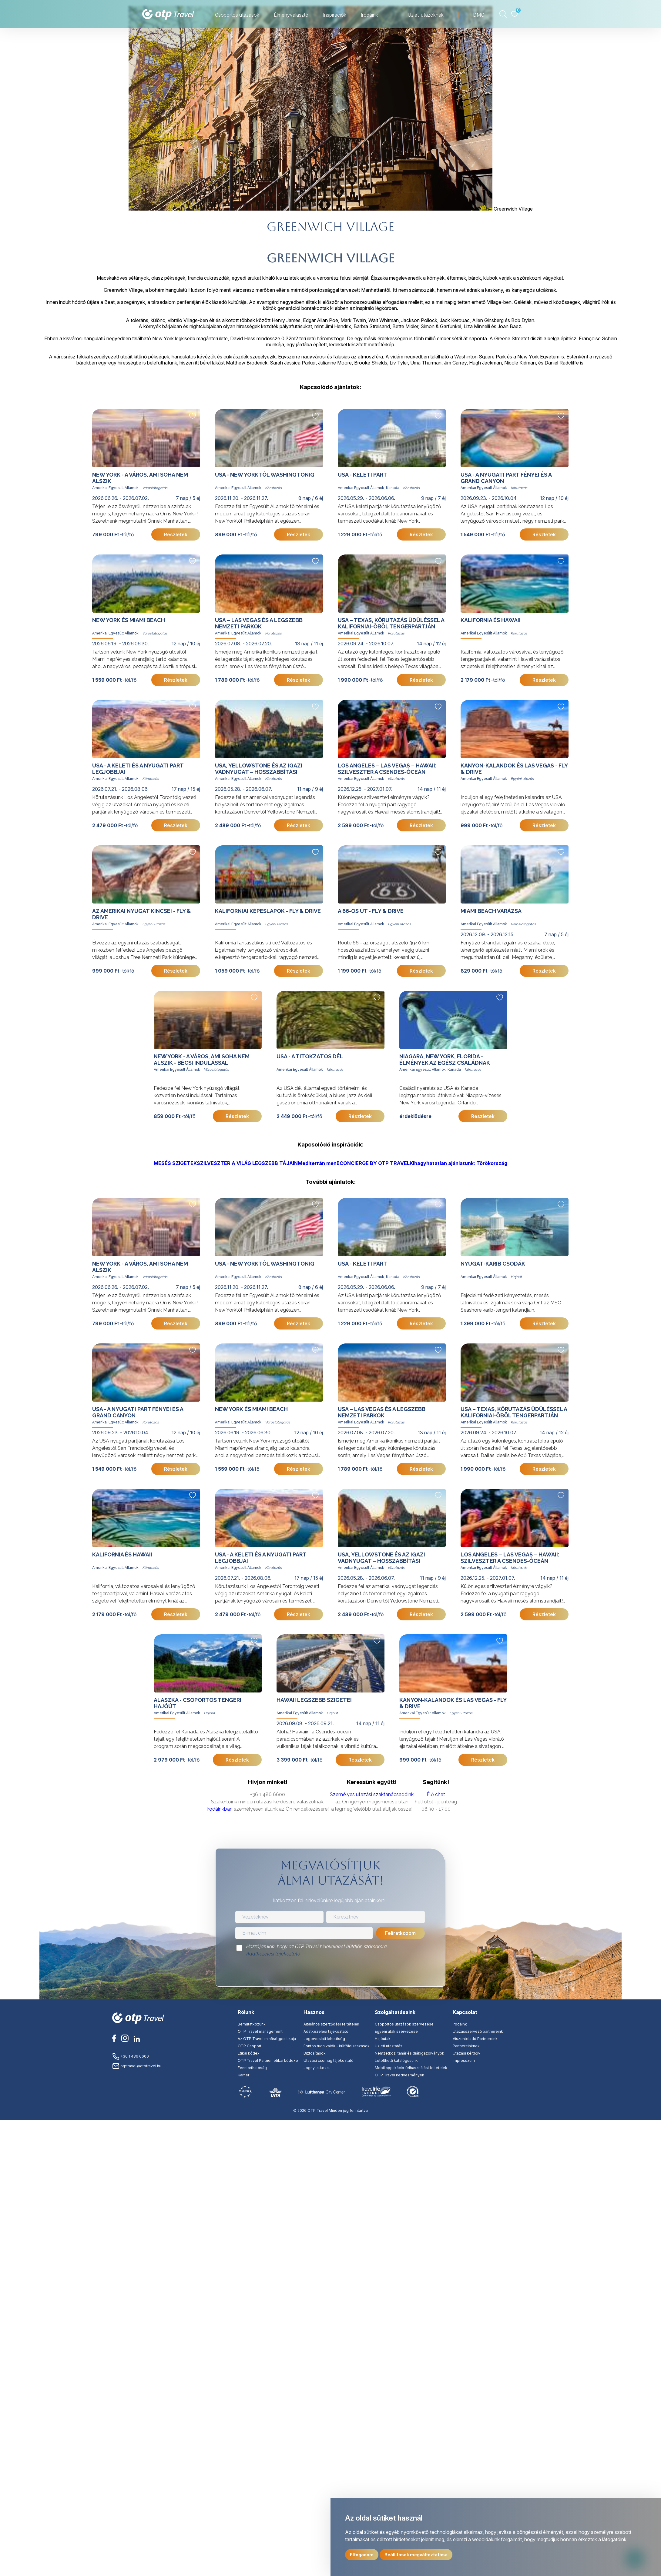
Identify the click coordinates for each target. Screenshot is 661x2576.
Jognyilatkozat (317, 2067)
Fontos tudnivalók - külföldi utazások (337, 2046)
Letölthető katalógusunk (396, 2060)
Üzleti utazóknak (426, 15)
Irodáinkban (219, 1809)
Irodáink (369, 15)
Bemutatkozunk (252, 2024)
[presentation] (330, 1973)
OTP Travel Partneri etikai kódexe (268, 2060)
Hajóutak (383, 2038)
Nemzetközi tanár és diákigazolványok (409, 2053)
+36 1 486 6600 (130, 2056)
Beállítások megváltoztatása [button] (416, 2554)
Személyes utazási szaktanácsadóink (372, 1794)
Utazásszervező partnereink (478, 2031)
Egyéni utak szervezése (396, 2031)
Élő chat (436, 1794)
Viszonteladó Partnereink (475, 2038)
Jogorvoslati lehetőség (324, 2038)
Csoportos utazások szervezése (404, 2024)
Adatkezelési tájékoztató (273, 1954)
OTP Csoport (249, 2046)
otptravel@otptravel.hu (136, 2066)
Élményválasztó (291, 15)
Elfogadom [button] (362, 2554)
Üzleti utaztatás (388, 2046)
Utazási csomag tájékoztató (329, 2060)
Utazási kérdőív (466, 2053)
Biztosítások (315, 2053)
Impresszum (464, 2060)
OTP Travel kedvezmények (399, 2075)
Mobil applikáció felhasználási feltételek (411, 2067)
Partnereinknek (466, 2046)
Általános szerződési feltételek (331, 2024)
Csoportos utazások (237, 15)
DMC (478, 15)
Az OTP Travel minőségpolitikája (267, 2038)
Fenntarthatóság (252, 2067)
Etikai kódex (249, 2053)
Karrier (243, 2075)
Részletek (175, 534)
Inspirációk (334, 15)
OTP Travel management (260, 2031)
